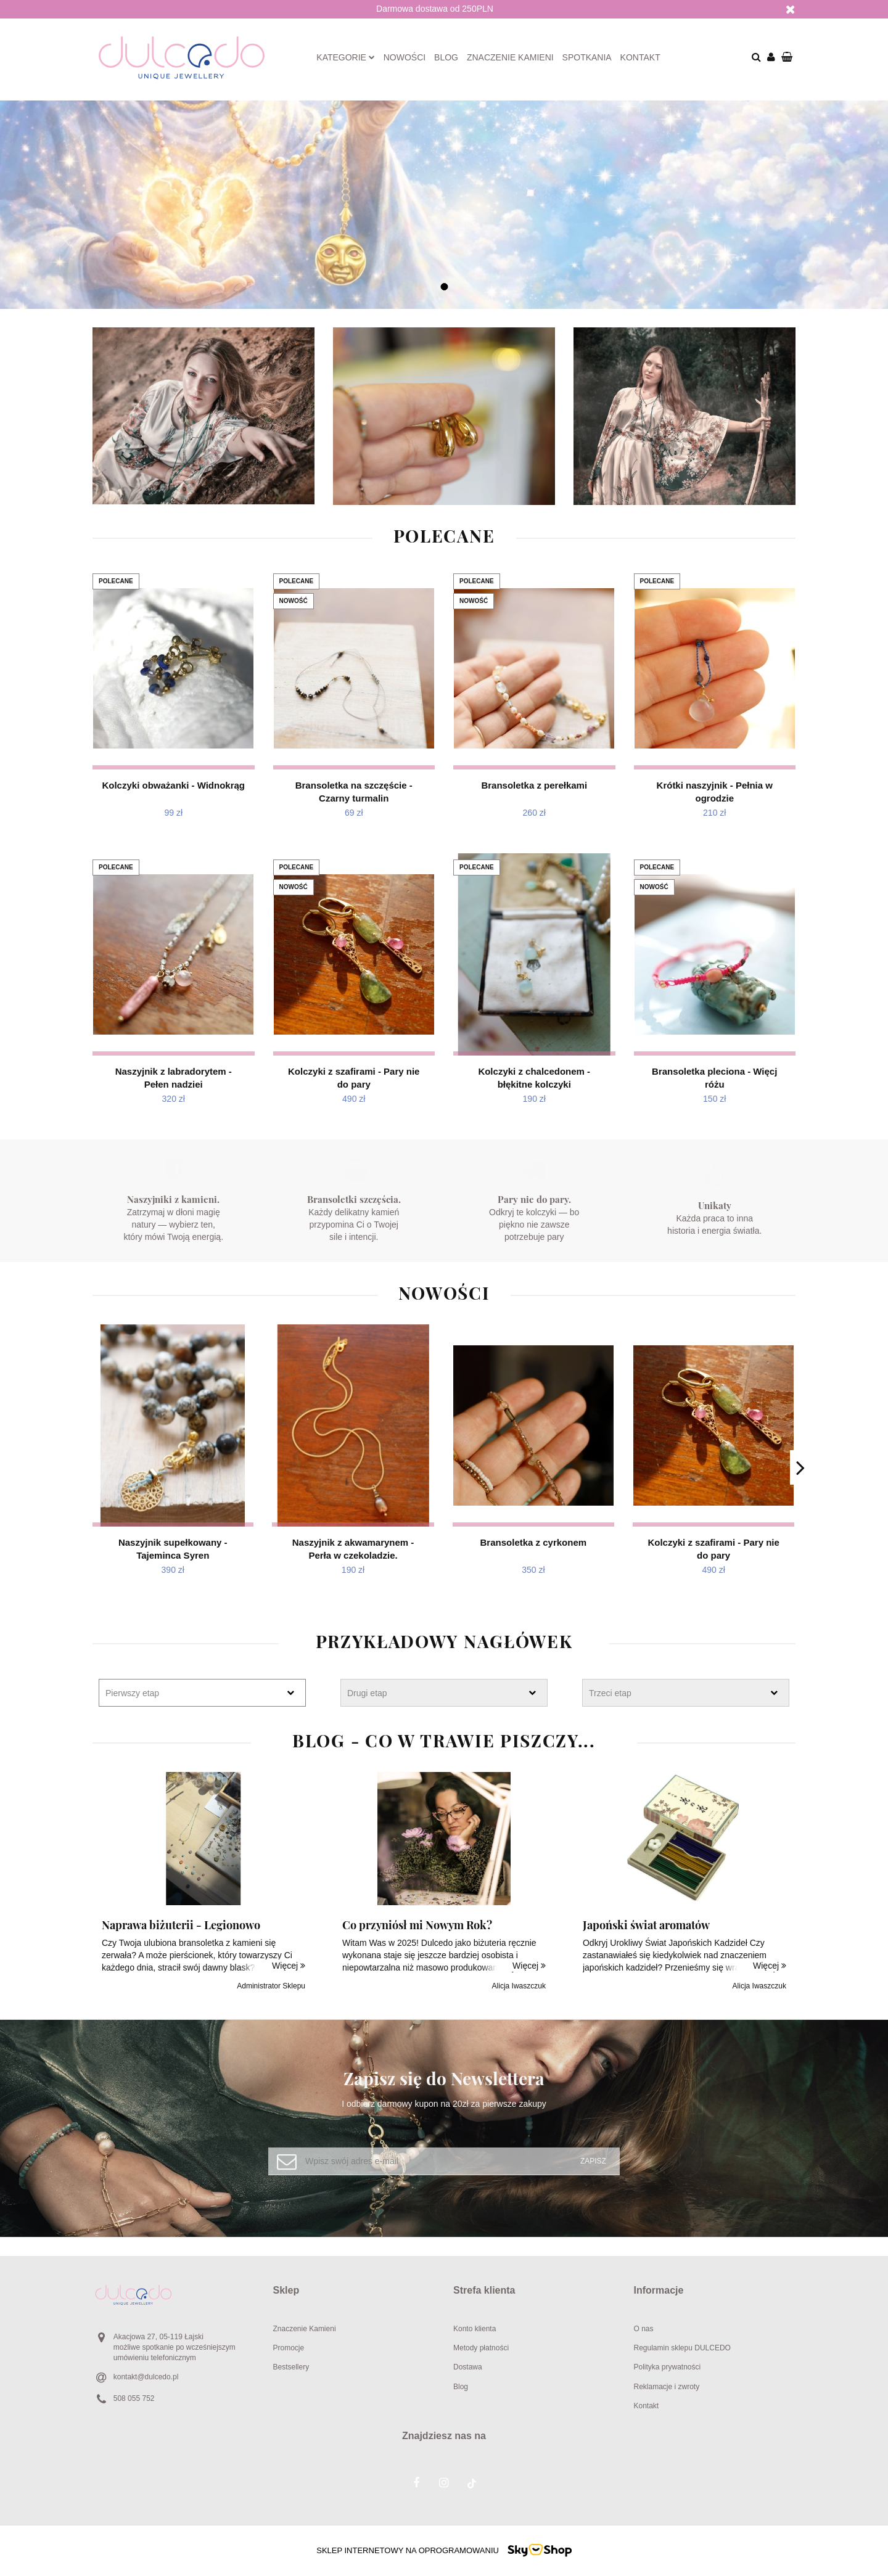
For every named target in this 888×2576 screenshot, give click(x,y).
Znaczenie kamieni (510, 57)
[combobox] (202, 1693)
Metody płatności (481, 2348)
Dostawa (467, 2367)
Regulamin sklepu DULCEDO (682, 2348)
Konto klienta (474, 2328)
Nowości (405, 57)
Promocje (289, 2348)
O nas (644, 2328)
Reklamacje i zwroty (667, 2386)
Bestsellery (291, 2367)
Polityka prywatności (667, 2367)
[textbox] (191, 1693)
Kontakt (640, 57)
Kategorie (345, 57)
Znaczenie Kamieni (304, 2328)
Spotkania (587, 57)
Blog (446, 57)
